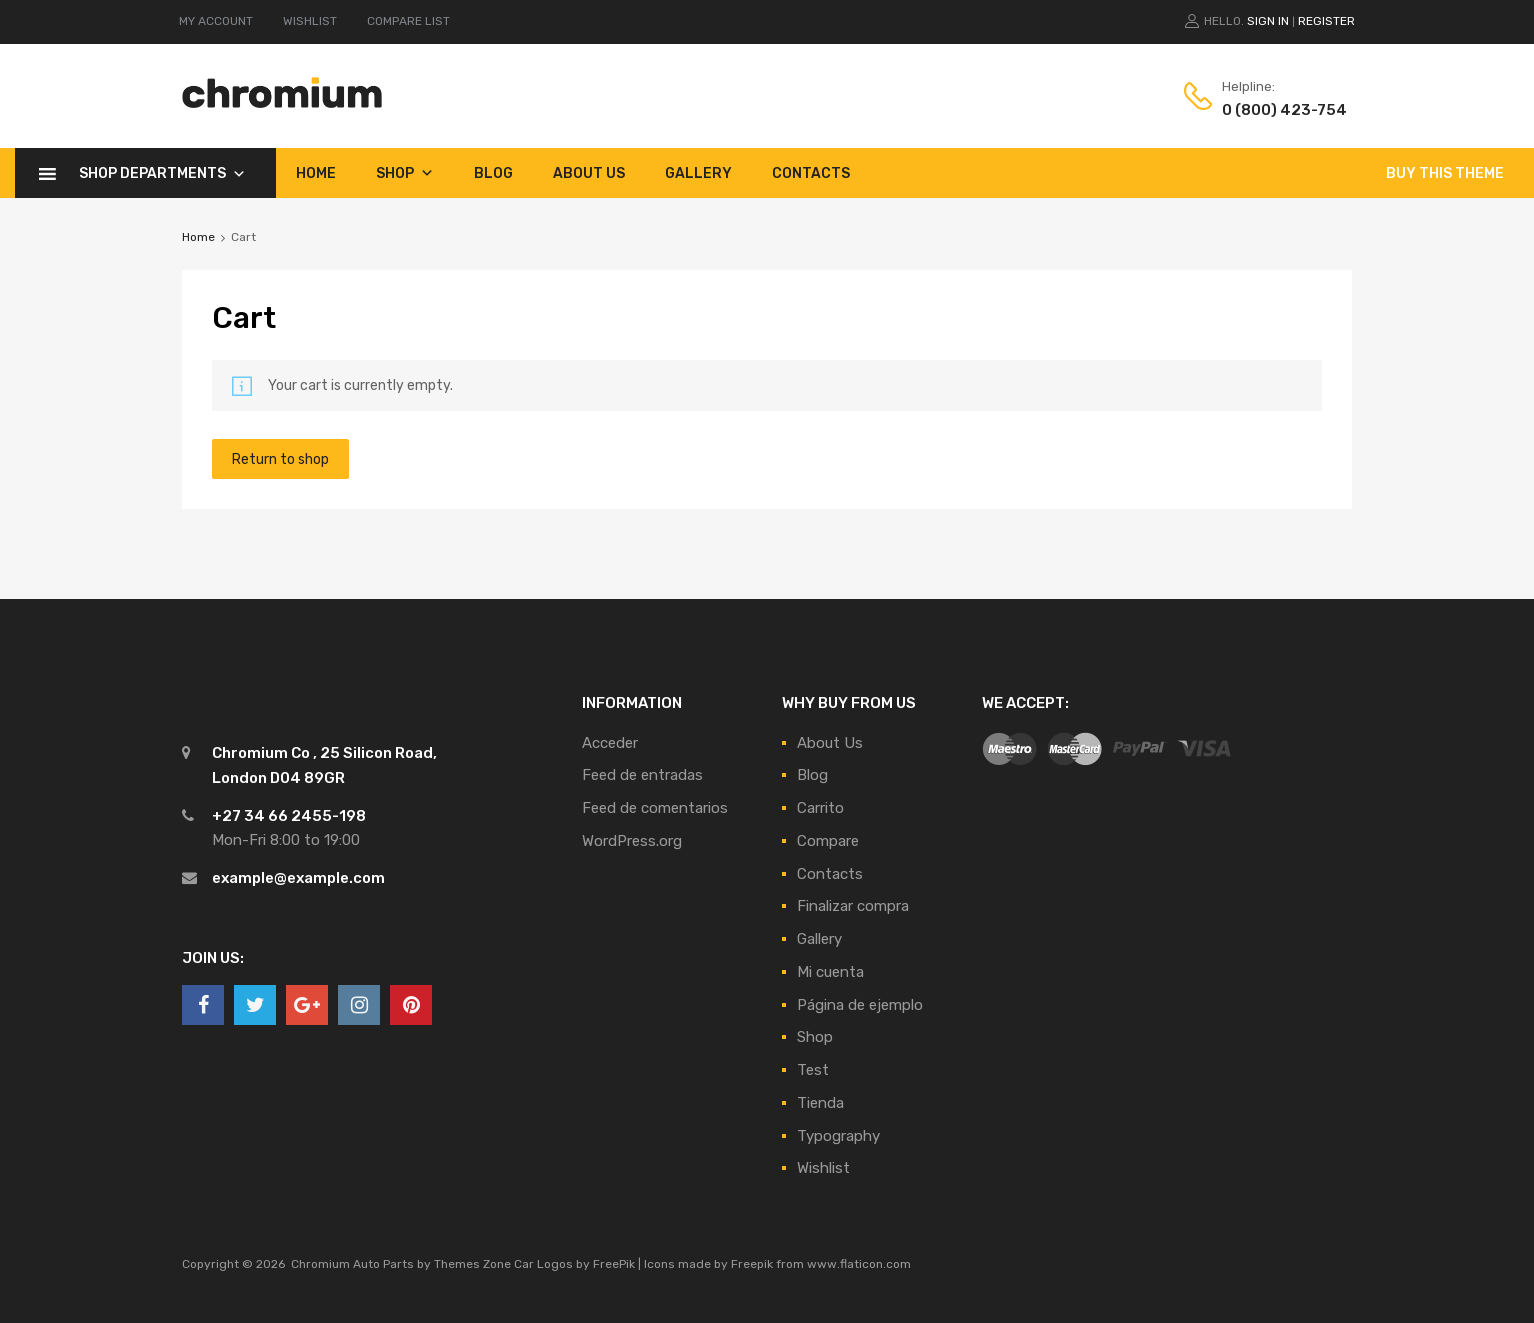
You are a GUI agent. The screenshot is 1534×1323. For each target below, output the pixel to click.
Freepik (752, 1264)
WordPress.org (632, 841)
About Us (589, 173)
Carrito (820, 808)
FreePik (614, 1264)
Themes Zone (472, 1264)
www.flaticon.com (859, 1264)
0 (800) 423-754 (1271, 110)
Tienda (820, 1103)
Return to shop (280, 459)
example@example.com (298, 878)
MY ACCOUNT (216, 21)
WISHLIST (310, 21)
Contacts (811, 173)
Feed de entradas (642, 775)
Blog (493, 173)
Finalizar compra (853, 906)
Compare (828, 841)
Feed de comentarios (655, 808)
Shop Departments (162, 173)
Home (316, 173)
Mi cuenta (830, 972)
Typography (838, 1136)
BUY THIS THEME (1445, 173)
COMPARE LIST (408, 21)
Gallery (698, 173)
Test (813, 1070)
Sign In (1268, 21)
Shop (405, 173)
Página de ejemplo (860, 1005)
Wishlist (823, 1168)
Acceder (610, 743)
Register (1326, 21)
